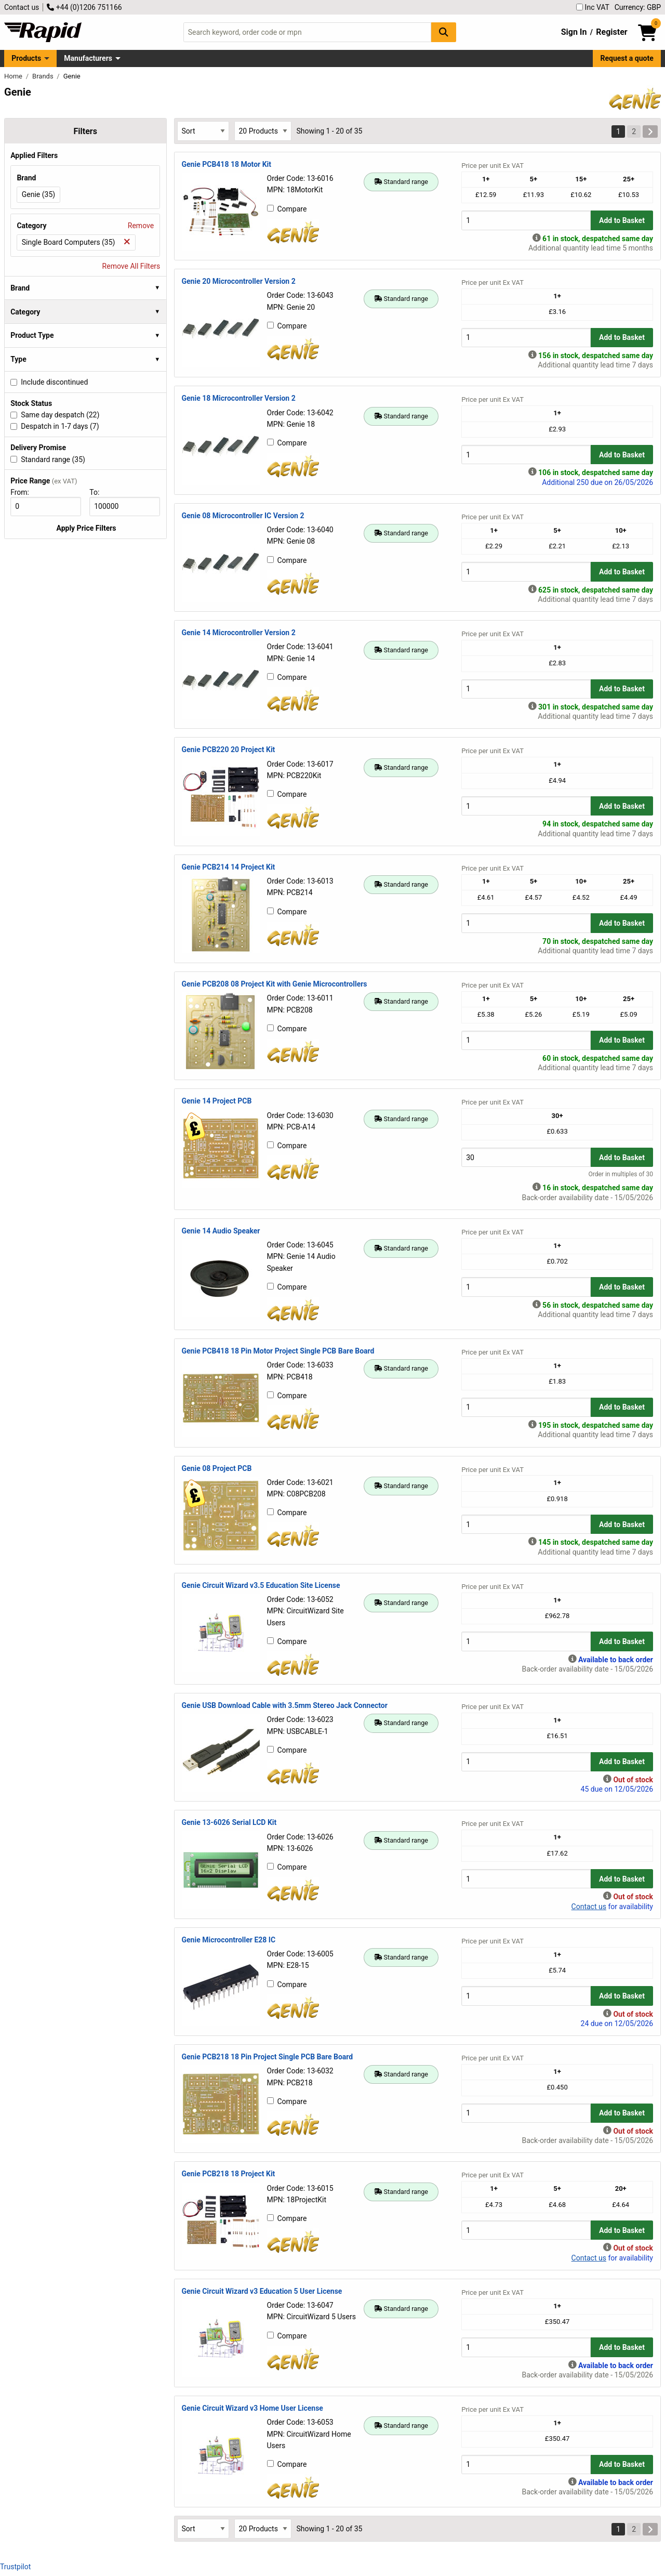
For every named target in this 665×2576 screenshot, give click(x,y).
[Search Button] (443, 32)
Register (611, 32)
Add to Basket (622, 220)
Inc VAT (592, 7)
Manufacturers (88, 58)
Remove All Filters (131, 266)
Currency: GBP (638, 7)
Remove (141, 225)
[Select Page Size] (262, 130)
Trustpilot (15, 2566)
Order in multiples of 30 (621, 1174)
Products (26, 58)
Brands (43, 76)
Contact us (21, 7)
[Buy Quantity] (526, 220)
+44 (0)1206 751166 (84, 7)
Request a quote (627, 58)
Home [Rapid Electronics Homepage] (14, 76)
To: (98, 492)
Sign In (574, 32)
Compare (287, 209)
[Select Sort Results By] (203, 130)
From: (24, 492)
